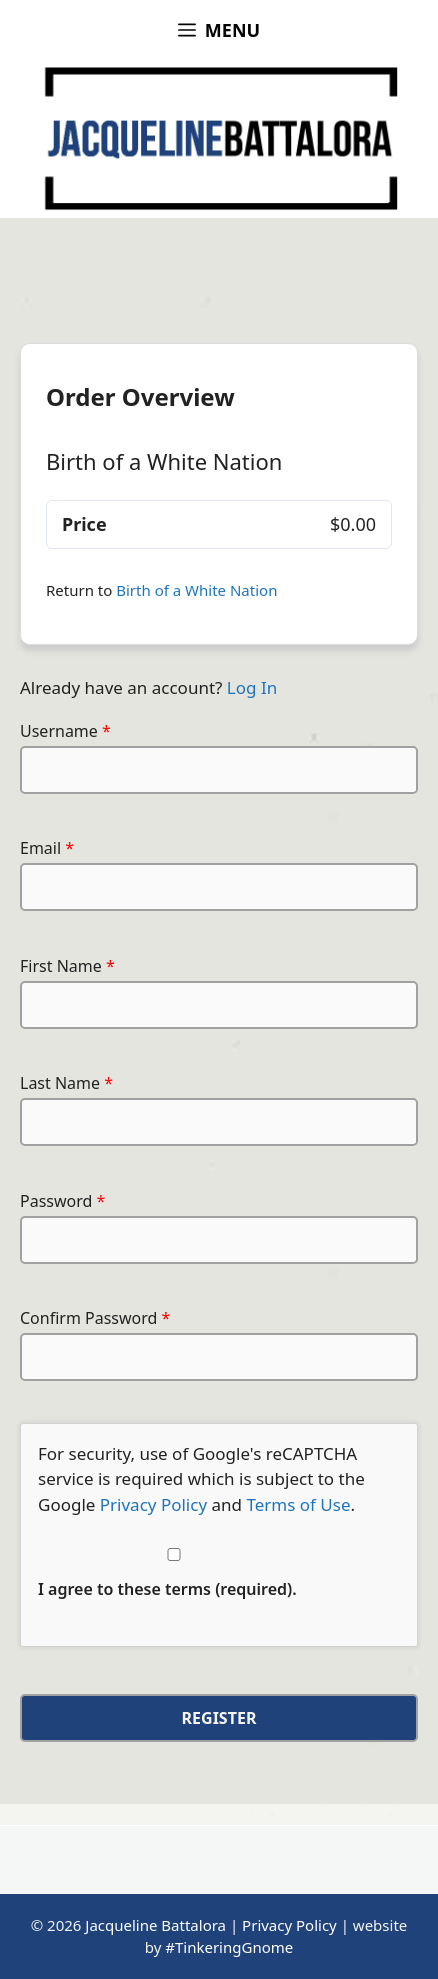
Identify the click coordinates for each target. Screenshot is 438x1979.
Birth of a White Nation (196, 590)
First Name (67, 966)
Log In (252, 687)
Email (47, 848)
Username (65, 731)
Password (62, 1201)
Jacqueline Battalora (155, 1925)
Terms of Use (298, 1504)
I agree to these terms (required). (174, 1574)
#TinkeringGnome (229, 1947)
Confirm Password (95, 1318)
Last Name (66, 1083)
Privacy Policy (153, 1504)
